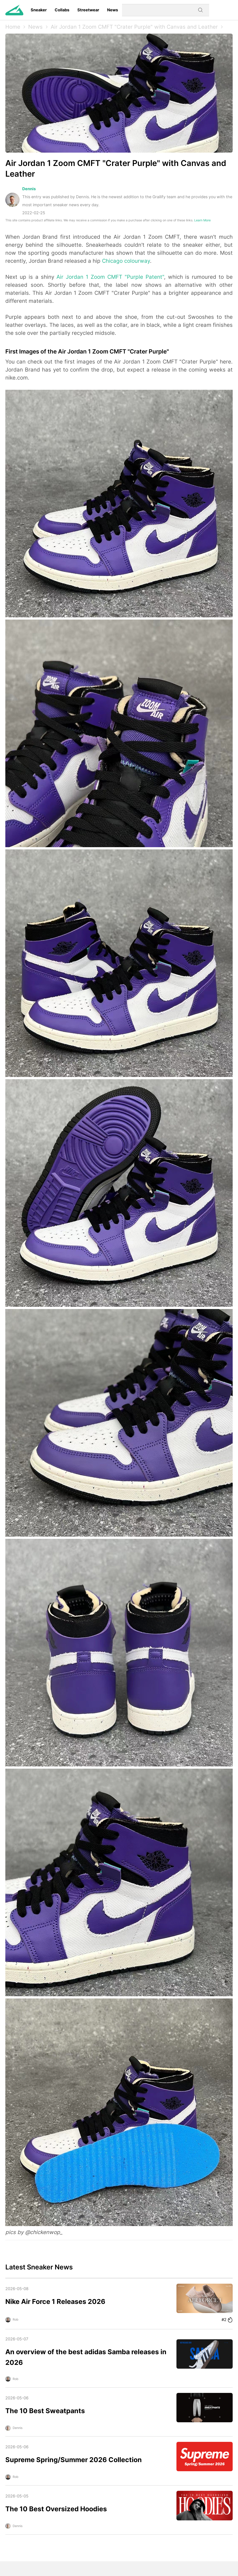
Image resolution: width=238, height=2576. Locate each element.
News (112, 10)
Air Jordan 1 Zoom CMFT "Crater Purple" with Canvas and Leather (134, 27)
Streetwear (88, 10)
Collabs (62, 10)
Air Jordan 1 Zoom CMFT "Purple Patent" (110, 277)
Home (12, 27)
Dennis (29, 188)
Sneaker (39, 10)
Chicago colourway (126, 261)
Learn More (202, 220)
